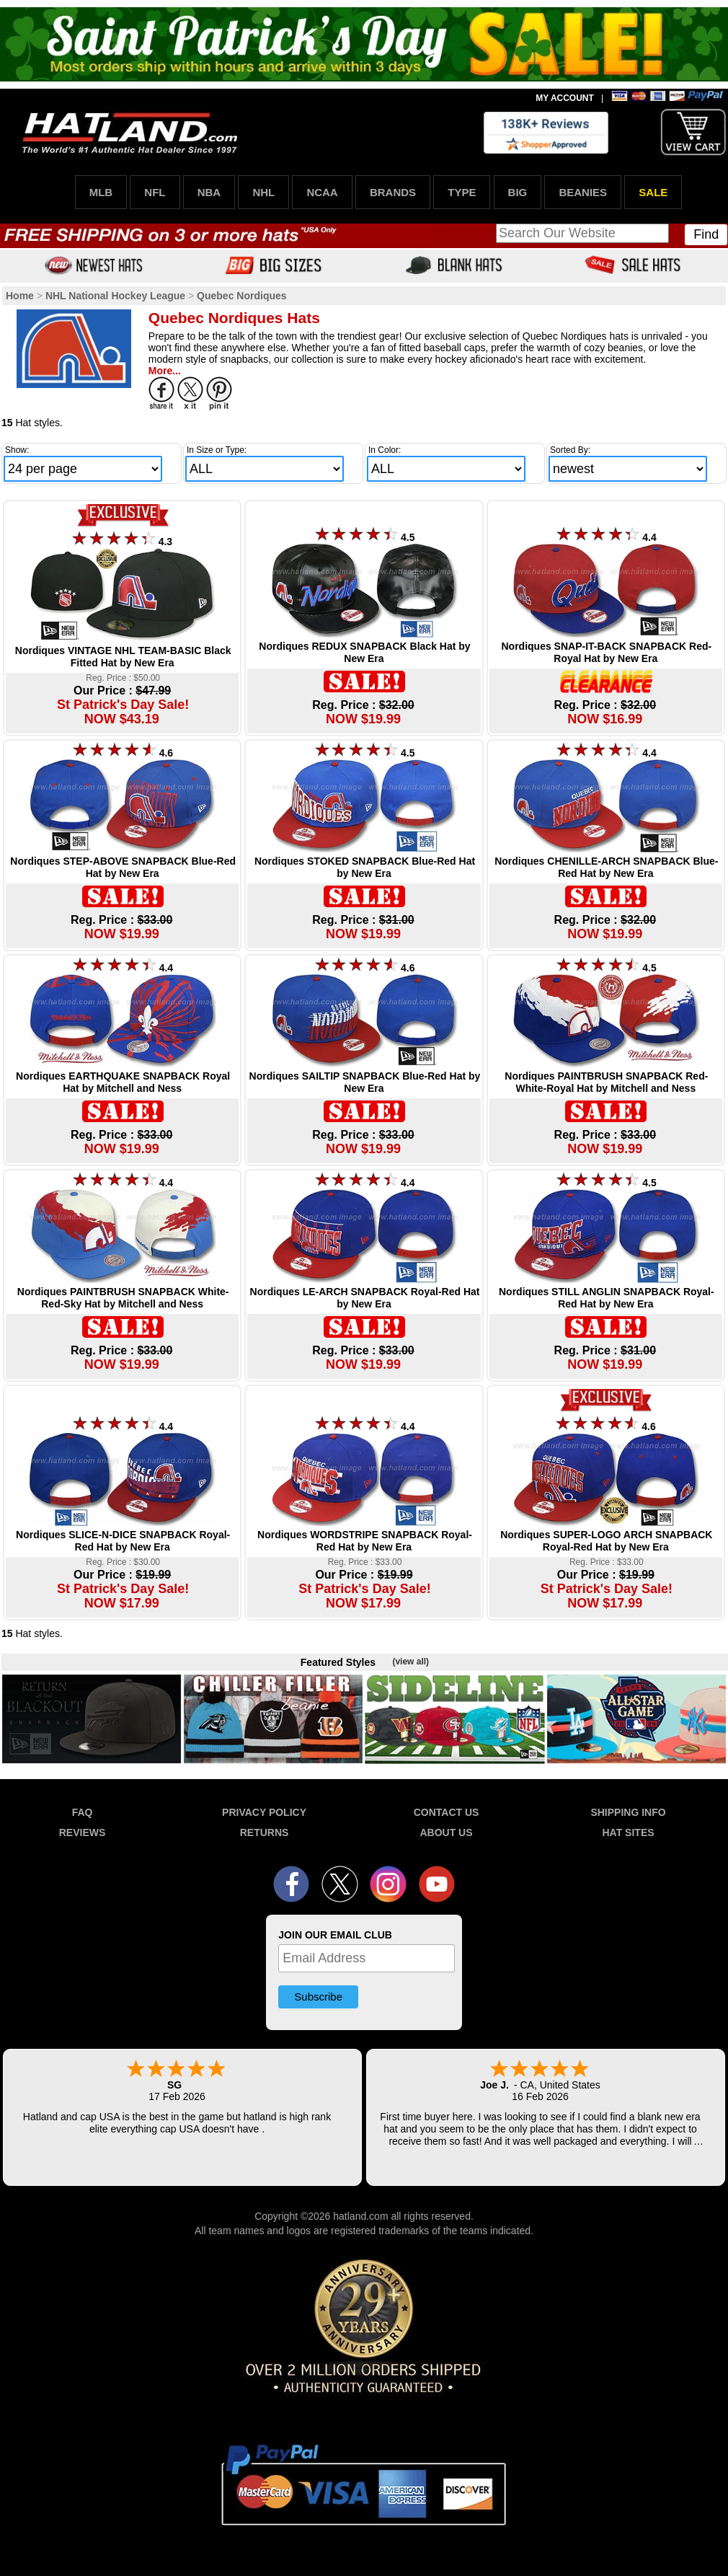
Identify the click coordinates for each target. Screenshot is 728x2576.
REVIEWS (82, 1832)
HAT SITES (628, 1832)
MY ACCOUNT (565, 98)
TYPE (462, 192)
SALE (653, 192)
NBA (209, 192)
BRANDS (393, 192)
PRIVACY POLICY (264, 1812)
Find (706, 234)
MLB (101, 192)
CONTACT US (446, 1812)
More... (164, 370)
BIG (518, 192)
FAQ (82, 1812)
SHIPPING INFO (627, 1812)
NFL (154, 192)
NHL (263, 192)
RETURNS (264, 1832)
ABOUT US (446, 1832)
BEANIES (583, 192)
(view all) (410, 1662)
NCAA (321, 192)
